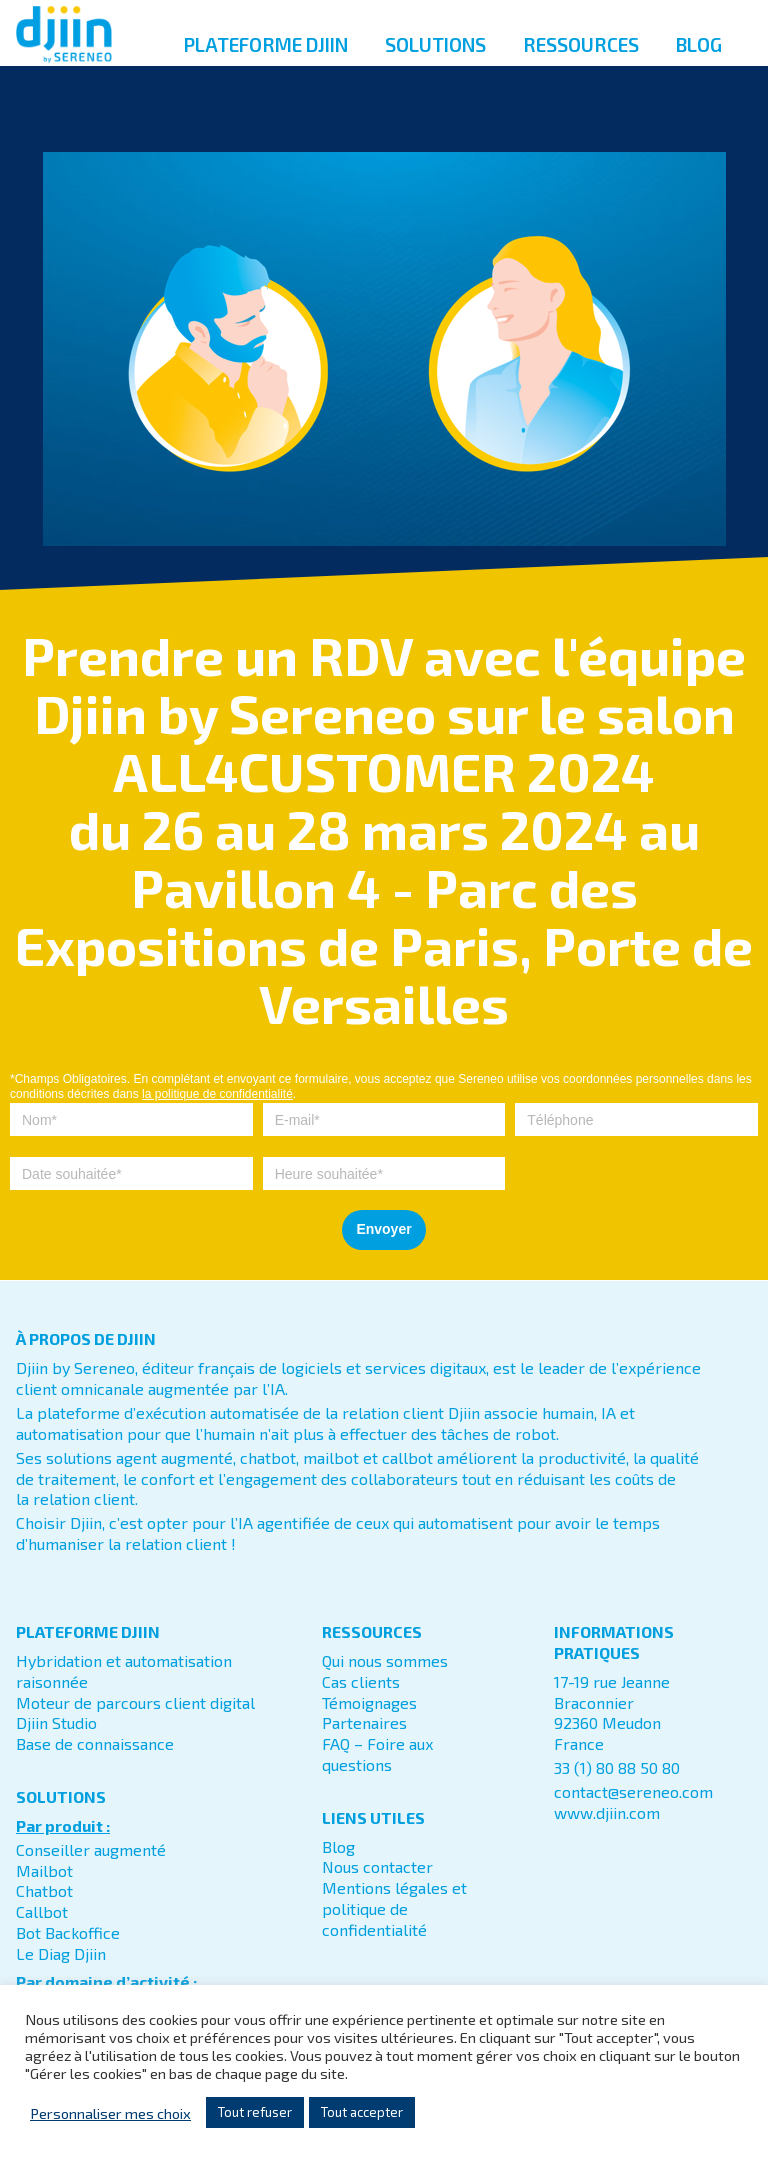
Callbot (42, 1911)
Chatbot (44, 1890)
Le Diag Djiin (61, 1953)
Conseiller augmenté (91, 1849)
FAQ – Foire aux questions (377, 1754)
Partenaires (364, 1722)
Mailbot (44, 1870)
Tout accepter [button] (362, 2112)
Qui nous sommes (385, 1660)
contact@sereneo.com (633, 1791)
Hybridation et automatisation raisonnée (124, 1671)
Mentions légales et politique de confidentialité (394, 1908)
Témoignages (369, 1702)
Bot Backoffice (68, 1932)
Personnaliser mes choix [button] (110, 2113)
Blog (338, 1846)
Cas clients (361, 1681)
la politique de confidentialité (217, 1094)
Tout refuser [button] (255, 2112)
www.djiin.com (607, 1812)
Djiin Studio (56, 1722)
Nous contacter (377, 1866)
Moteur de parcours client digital (135, 1702)
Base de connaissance (95, 1743)
